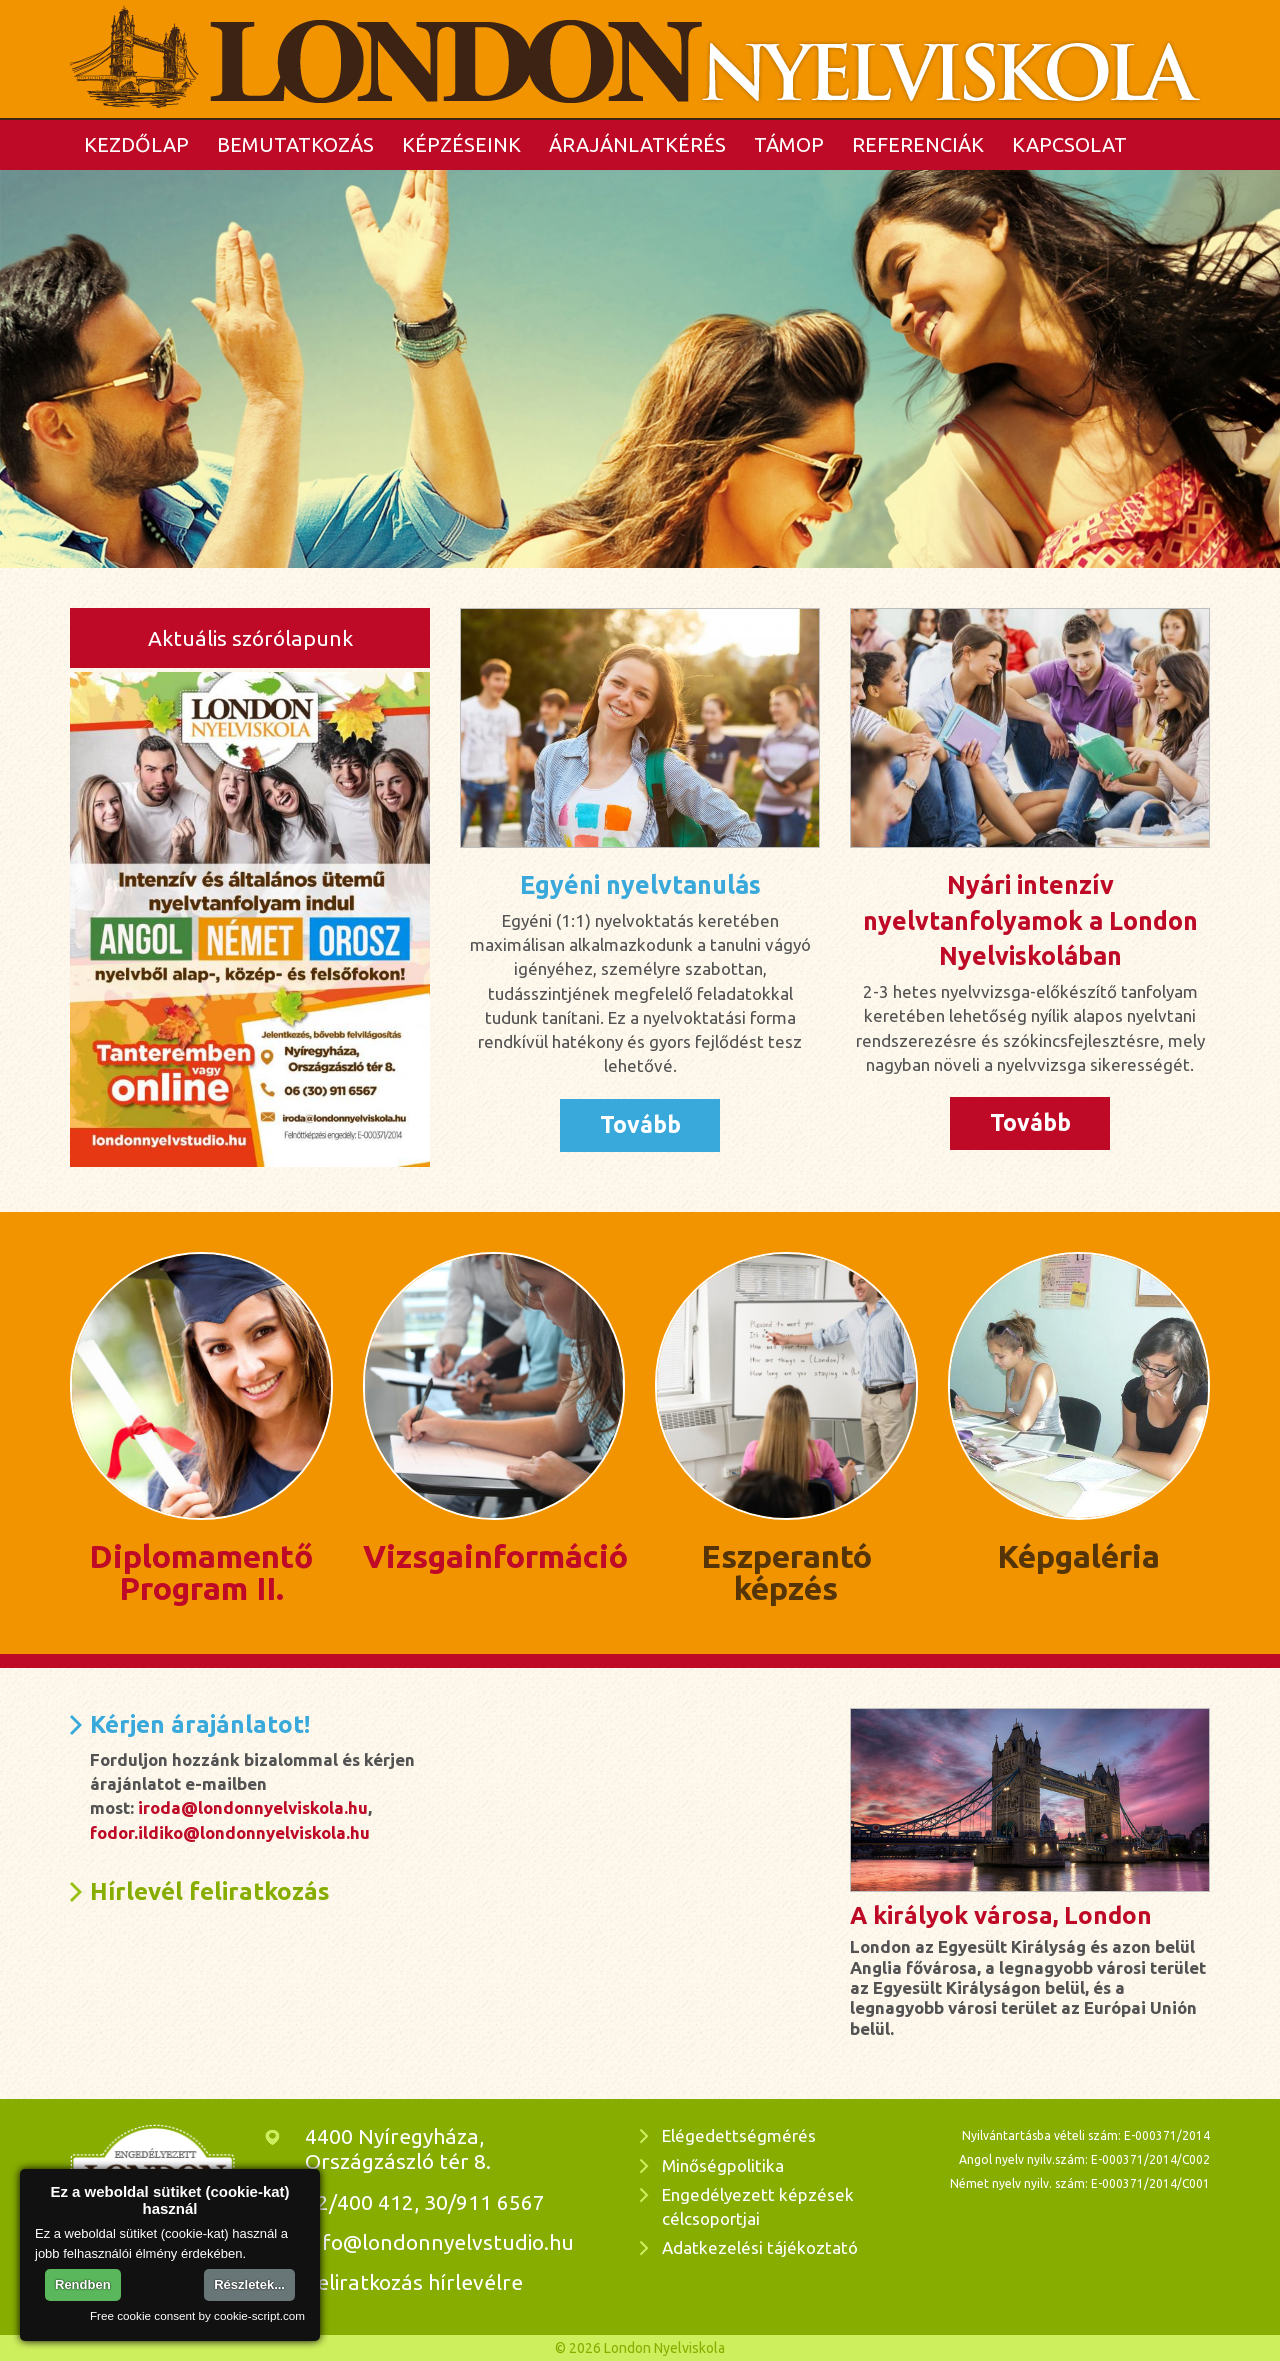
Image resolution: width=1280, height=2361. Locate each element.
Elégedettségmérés (739, 2135)
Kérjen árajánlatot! (200, 1724)
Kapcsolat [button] (1069, 144)
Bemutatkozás (295, 144)
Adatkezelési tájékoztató (760, 2247)
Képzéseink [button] (461, 144)
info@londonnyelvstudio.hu (439, 2242)
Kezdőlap (136, 144)
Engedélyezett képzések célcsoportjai (758, 2206)
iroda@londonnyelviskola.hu (253, 1807)
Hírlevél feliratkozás (210, 1891)
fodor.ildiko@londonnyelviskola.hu (230, 1832)
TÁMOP (789, 144)
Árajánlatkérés (637, 144)
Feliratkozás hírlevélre (414, 2282)
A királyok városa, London (1001, 1915)
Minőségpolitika (723, 2165)
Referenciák (918, 144)
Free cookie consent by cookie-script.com (197, 2315)
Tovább (640, 1124)
